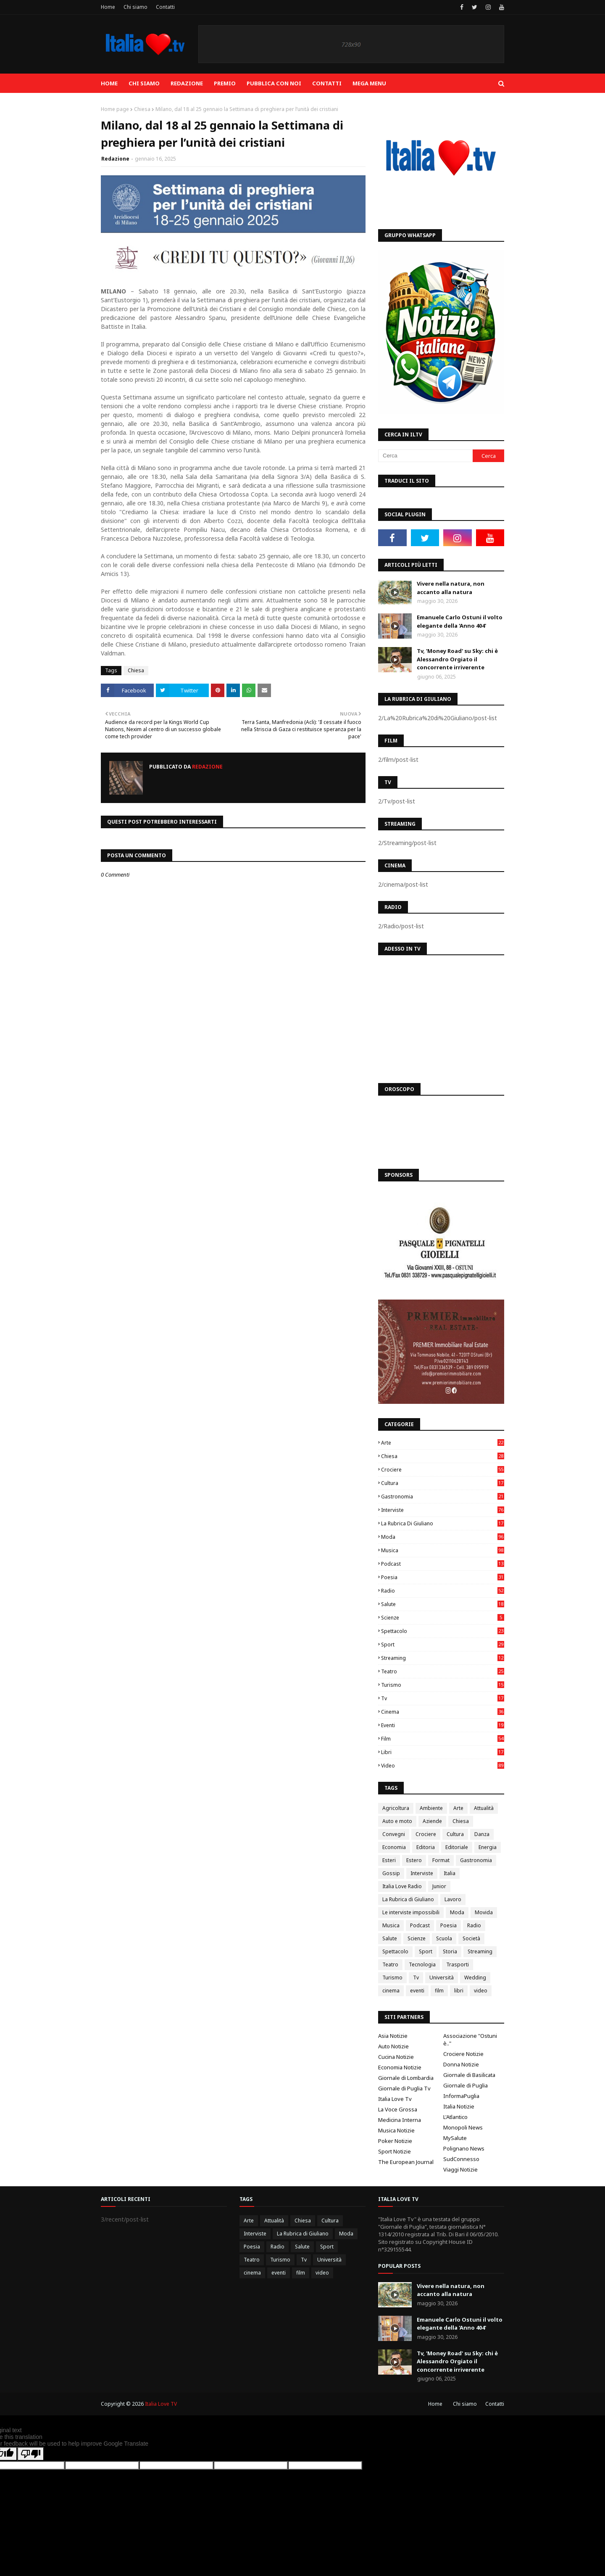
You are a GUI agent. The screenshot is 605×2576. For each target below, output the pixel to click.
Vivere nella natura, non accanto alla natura (450, 588)
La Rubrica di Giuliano (442, 1523)
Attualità (484, 1808)
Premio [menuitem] (225, 83)
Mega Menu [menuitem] (369, 83)
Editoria (425, 1847)
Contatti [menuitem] (327, 83)
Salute (442, 1604)
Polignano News (463, 2148)
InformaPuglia (461, 2096)
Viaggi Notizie (460, 2169)
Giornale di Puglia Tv (404, 2088)
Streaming (442, 1658)
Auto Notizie (393, 2046)
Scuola (444, 1938)
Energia (488, 1847)
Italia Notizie (458, 2106)
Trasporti (457, 1964)
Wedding (475, 1977)
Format (441, 1860)
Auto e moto (397, 1821)
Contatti (165, 7)
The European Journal (406, 2162)
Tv (442, 1698)
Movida (484, 1912)
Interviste (442, 1510)
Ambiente (431, 1808)
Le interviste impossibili (410, 1912)
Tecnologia (422, 1964)
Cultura (442, 1483)
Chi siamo (135, 7)
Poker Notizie (395, 2141)
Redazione (115, 158)
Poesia (442, 1577)
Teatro (442, 1671)
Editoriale (456, 1847)
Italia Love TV (161, 2403)
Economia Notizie (399, 2067)
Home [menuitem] (109, 83)
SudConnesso (461, 2159)
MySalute (455, 2138)
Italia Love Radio (402, 1886)
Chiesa (142, 109)
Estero (414, 1860)
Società (471, 1938)
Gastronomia (442, 1496)
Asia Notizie (393, 2036)
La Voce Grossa (397, 2109)
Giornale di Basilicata (469, 2075)
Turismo (442, 1684)
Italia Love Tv (395, 2099)
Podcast (442, 1563)
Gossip (391, 1873)
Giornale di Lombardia (406, 2078)
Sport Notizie (394, 2151)
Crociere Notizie (463, 2054)
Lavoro (453, 1899)
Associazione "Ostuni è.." (470, 2039)
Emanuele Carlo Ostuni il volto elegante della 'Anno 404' (459, 621)
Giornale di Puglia (465, 2085)
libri (442, 1752)
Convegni (393, 1834)
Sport (442, 1644)
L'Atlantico (455, 2117)
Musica (442, 1550)
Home (108, 7)
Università (441, 1977)
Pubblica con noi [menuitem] (274, 83)
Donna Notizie (461, 2064)
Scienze (442, 1617)
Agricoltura (395, 1808)
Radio (442, 1590)
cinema (442, 1711)
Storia (450, 1951)
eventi (442, 1725)
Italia (449, 1873)
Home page (115, 109)
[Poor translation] (30, 2454)
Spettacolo (442, 1631)
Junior (439, 1886)
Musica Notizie (396, 2130)
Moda (442, 1536)
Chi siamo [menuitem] (144, 83)
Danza (481, 1834)
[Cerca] (425, 455)
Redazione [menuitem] (187, 83)
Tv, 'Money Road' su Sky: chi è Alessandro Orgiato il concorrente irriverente (457, 659)
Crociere (442, 1469)
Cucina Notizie (396, 2057)
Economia (394, 1847)
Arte (442, 1442)
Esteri (389, 1860)
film (442, 1738)
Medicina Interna (399, 2120)
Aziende (432, 1821)
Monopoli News (463, 2127)
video (442, 1765)
